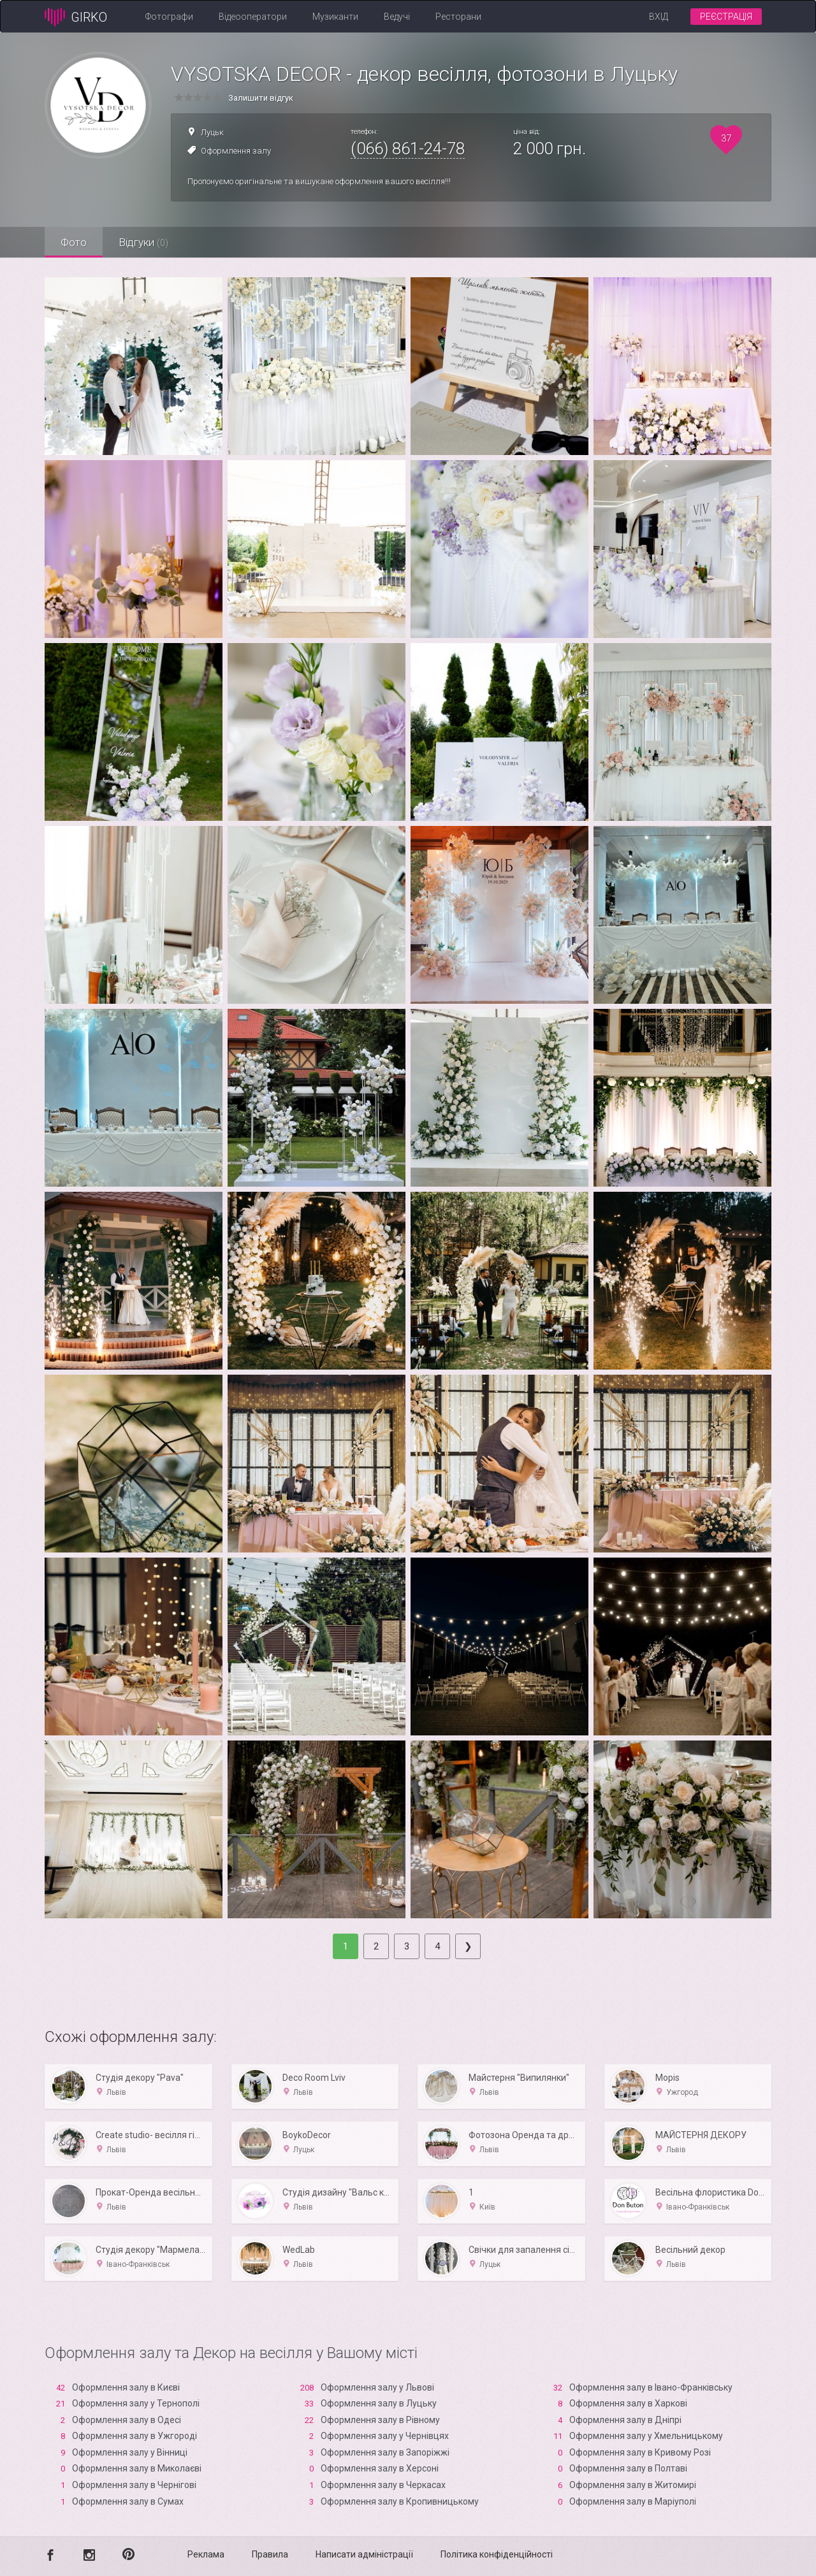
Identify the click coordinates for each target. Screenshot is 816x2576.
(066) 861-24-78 (408, 148)
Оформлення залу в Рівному (380, 2420)
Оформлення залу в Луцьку (379, 2403)
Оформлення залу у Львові (377, 2387)
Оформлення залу (236, 151)
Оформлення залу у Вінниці (129, 2452)
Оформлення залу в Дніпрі (625, 2420)
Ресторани (458, 16)
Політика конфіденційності (497, 2554)
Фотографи (169, 16)
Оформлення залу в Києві (126, 2387)
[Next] (468, 1946)
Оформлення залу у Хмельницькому (646, 2436)
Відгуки (143, 242)
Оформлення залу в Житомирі (632, 2485)
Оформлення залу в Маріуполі (632, 2501)
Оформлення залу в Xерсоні (380, 2468)
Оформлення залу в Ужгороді (134, 2436)
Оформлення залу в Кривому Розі (640, 2452)
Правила (270, 2554)
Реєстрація (726, 16)
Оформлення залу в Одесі (126, 2420)
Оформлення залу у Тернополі (136, 2403)
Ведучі (397, 16)
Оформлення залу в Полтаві (628, 2468)
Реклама (205, 2554)
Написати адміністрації (364, 2554)
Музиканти (335, 16)
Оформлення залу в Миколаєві (136, 2468)
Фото (74, 242)
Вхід (658, 16)
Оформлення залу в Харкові (628, 2403)
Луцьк (212, 132)
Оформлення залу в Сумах (128, 2501)
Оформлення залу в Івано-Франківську (650, 2387)
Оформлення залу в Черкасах (383, 2485)
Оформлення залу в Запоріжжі (385, 2452)
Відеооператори (253, 16)
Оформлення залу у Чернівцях (385, 2436)
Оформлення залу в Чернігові (134, 2485)
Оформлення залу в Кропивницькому (400, 2501)
